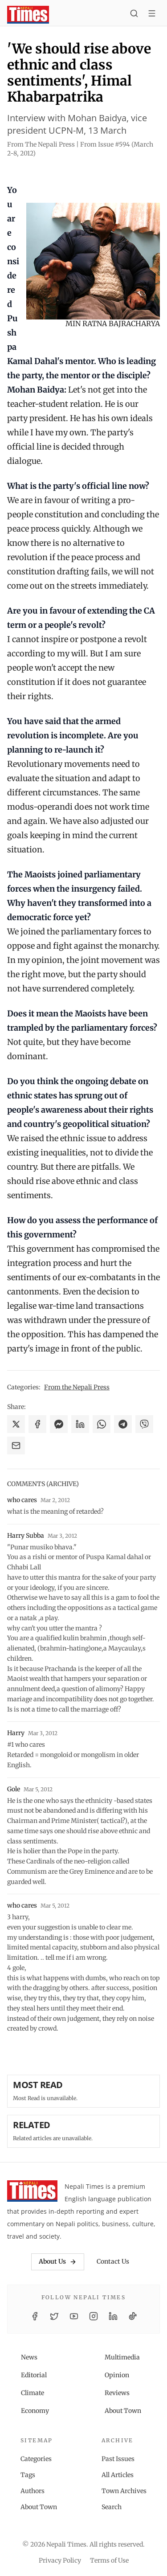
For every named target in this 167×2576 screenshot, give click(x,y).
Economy (35, 2411)
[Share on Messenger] (59, 1424)
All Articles (118, 2475)
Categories (36, 2459)
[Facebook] (35, 2316)
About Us (58, 2261)
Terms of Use (109, 2560)
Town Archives (124, 2491)
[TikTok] (133, 2316)
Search (112, 2507)
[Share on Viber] (144, 1424)
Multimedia (122, 2357)
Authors (32, 2491)
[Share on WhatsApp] (101, 1424)
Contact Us (113, 2261)
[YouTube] (74, 2316)
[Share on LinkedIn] (80, 1424)
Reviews (117, 2393)
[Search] (134, 14)
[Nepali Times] (32, 2192)
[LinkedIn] (113, 2316)
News (29, 2357)
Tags (27, 2475)
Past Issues (118, 2459)
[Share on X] (16, 1424)
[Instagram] (94, 2316)
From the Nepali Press (77, 1387)
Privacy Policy (60, 2560)
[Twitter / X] (54, 2316)
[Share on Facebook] (37, 1424)
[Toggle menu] (152, 14)
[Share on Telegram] (123, 1424)
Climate (32, 2393)
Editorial (34, 2375)
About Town (123, 2411)
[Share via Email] (16, 1445)
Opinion (117, 2375)
